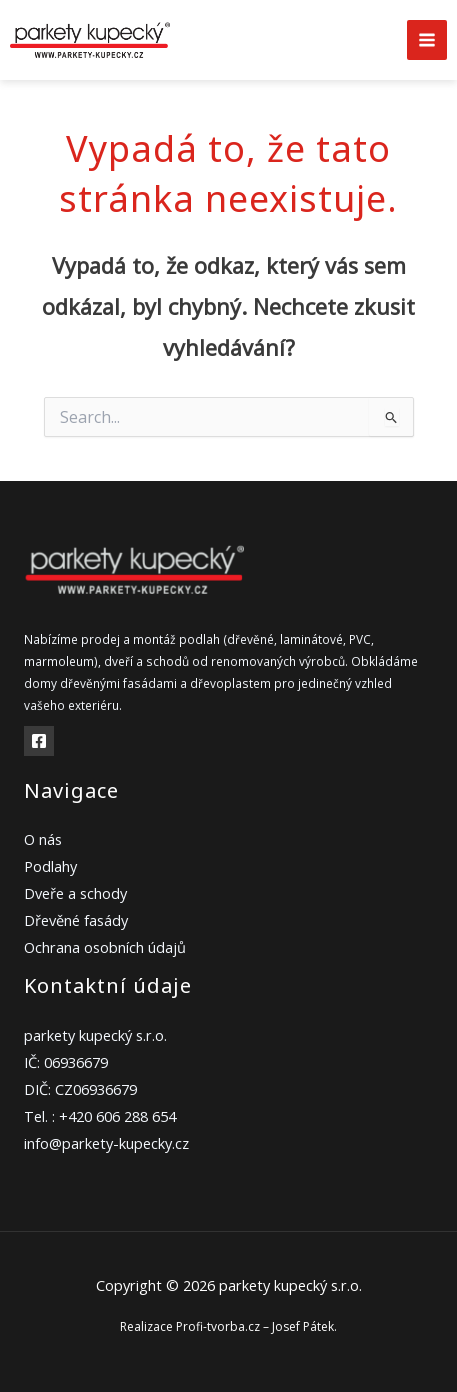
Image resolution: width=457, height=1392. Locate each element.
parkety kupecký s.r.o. (95, 1035)
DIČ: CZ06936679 (80, 1089)
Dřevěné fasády (76, 920)
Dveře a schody (75, 893)
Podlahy (50, 866)
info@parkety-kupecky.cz (106, 1143)
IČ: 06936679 (66, 1062)
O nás (43, 839)
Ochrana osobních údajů (105, 947)
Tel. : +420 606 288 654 (100, 1116)
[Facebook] (39, 741)
